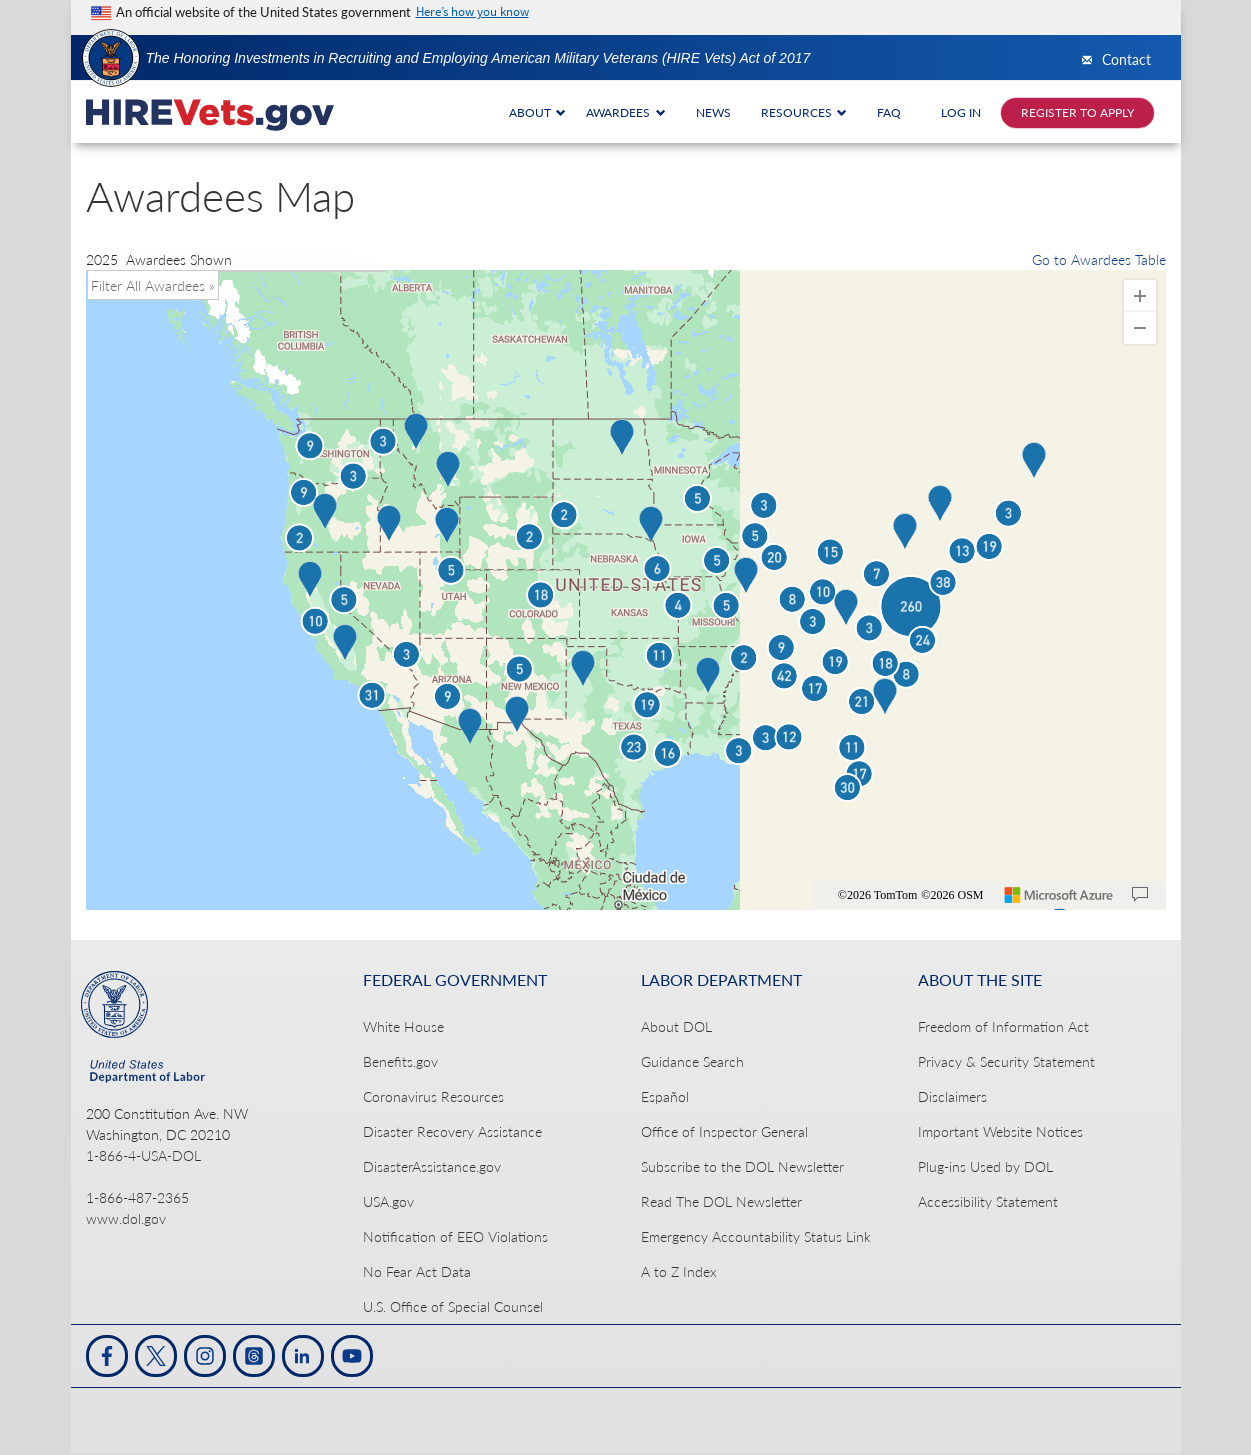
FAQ (889, 112)
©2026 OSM (952, 895)
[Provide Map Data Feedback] (1140, 895)
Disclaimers (952, 1096)
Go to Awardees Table (1099, 259)
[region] (626, 590)
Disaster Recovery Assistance (452, 1131)
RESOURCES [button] (804, 112)
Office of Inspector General (724, 1131)
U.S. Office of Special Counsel (453, 1306)
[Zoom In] (1140, 296)
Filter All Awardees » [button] (153, 285)
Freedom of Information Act (1003, 1026)
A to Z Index (679, 1271)
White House (403, 1026)
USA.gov (388, 1201)
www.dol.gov (126, 1218)
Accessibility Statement (988, 1201)
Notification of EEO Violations (455, 1236)
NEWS (713, 112)
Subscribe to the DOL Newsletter (742, 1166)
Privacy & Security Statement (1006, 1061)
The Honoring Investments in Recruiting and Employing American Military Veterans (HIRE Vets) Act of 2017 (478, 58)
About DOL (676, 1026)
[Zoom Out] (1140, 328)
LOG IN (961, 112)
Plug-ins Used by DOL (985, 1166)
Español (665, 1096)
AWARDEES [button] (626, 112)
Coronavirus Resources (433, 1096)
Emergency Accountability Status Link (756, 1236)
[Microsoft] (1059, 895)
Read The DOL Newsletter (721, 1201)
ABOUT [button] (538, 112)
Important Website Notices (1000, 1131)
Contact (1126, 60)
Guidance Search (692, 1061)
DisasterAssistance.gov (432, 1166)
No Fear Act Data (417, 1271)
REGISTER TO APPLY (1077, 112)
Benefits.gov (400, 1061)
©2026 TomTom (878, 895)
